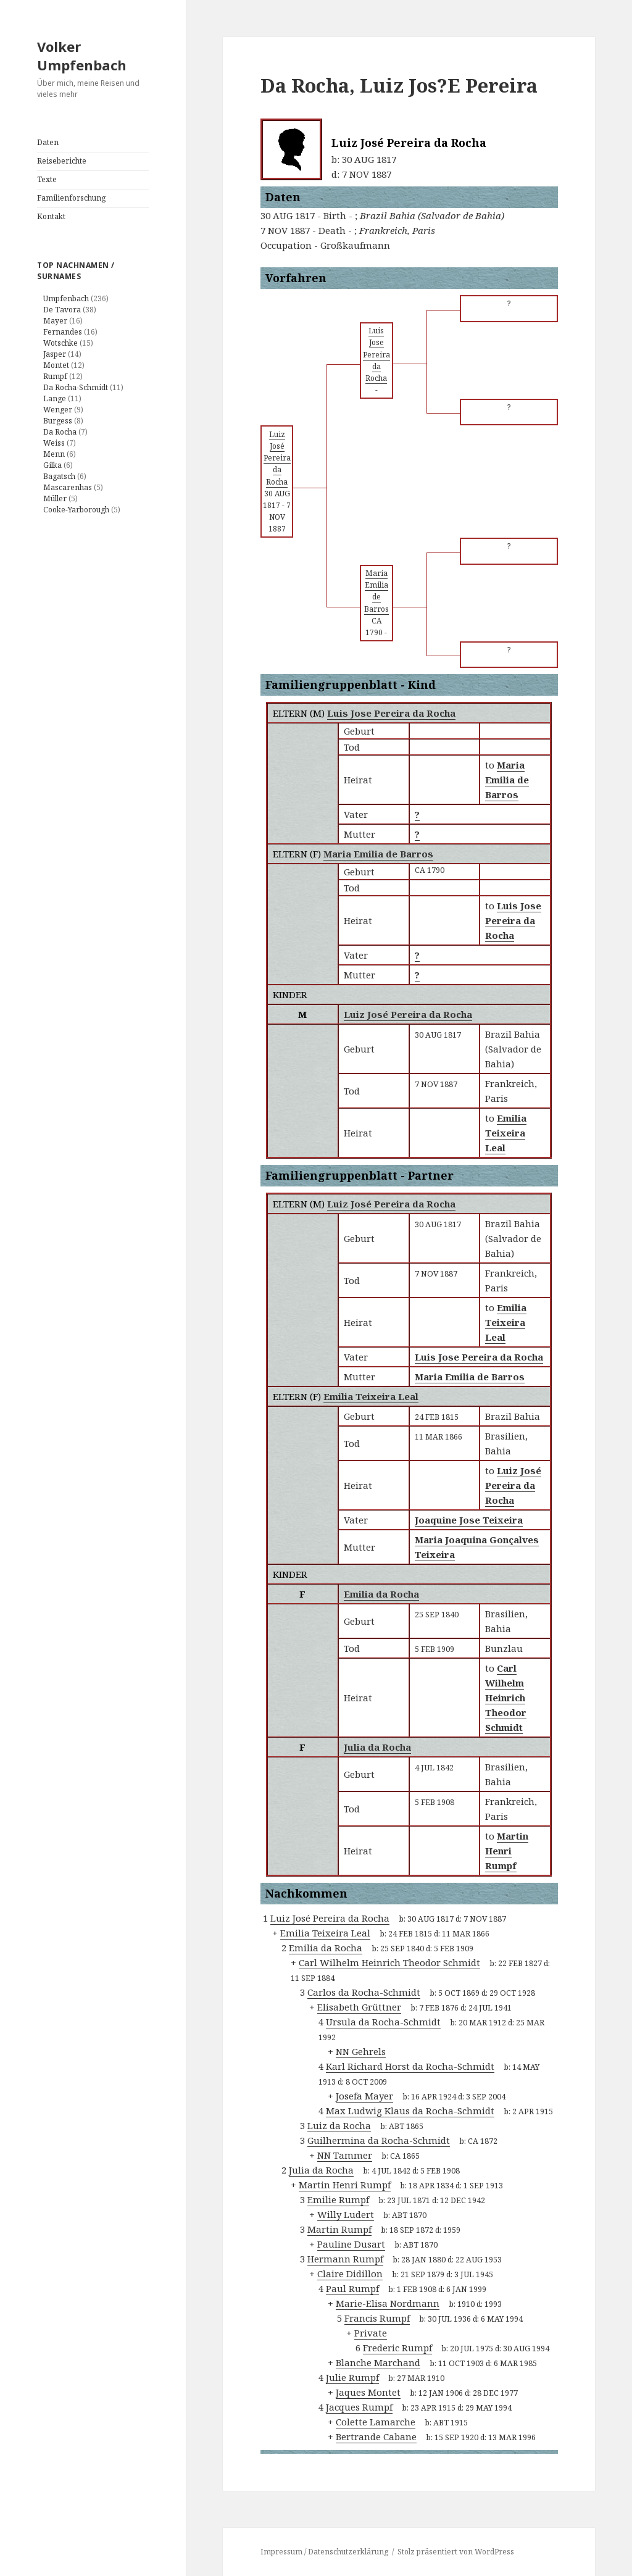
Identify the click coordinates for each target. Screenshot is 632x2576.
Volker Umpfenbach (82, 55)
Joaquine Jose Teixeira (469, 1520)
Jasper (54, 354)
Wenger (57, 409)
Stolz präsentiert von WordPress (455, 2551)
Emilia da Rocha (381, 1594)
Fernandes (62, 332)
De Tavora (62, 309)
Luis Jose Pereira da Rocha (391, 713)
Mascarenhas (67, 487)
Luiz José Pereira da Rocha (408, 1014)
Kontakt (51, 216)
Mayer (55, 320)
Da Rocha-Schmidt (75, 387)
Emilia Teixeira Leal (370, 1396)
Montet (56, 365)
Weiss (54, 443)
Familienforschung (71, 198)
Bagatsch (59, 476)
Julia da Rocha (377, 1747)
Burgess (57, 420)
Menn (54, 454)
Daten (48, 142)
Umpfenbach (66, 298)
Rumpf (55, 376)
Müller (55, 498)
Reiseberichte (61, 161)
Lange (54, 398)
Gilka (52, 465)
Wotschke (60, 343)
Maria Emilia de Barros (378, 854)
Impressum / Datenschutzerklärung (324, 2551)
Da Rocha (60, 432)
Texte (47, 179)
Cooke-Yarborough (76, 509)
